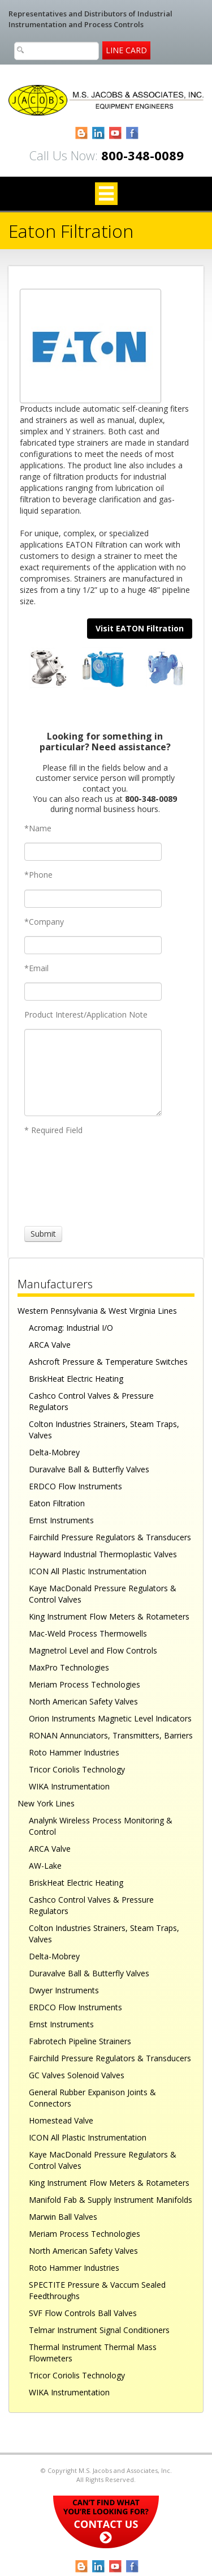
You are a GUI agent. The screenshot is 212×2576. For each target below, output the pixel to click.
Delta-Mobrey (54, 1452)
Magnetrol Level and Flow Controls (93, 1650)
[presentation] (66, 1180)
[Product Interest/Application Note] (93, 1072)
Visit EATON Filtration (140, 628)
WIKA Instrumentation (69, 1786)
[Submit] (43, 1234)
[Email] (93, 991)
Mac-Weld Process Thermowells (88, 1633)
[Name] (93, 852)
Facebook (132, 133)
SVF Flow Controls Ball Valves (83, 2313)
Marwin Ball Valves (63, 2216)
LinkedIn (98, 133)
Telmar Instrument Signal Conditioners (99, 2330)
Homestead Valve (61, 2120)
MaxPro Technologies (69, 1667)
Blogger (81, 133)
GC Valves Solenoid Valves (76, 2075)
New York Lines (46, 1803)
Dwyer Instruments (64, 1990)
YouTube (115, 133)
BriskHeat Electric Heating (76, 1378)
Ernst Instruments (61, 1520)
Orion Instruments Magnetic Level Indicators (110, 1718)
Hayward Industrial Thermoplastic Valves (103, 1554)
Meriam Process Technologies (84, 1684)
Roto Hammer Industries (74, 1752)
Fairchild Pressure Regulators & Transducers (110, 1537)
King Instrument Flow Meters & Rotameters (109, 1616)
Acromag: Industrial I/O (71, 1327)
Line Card (126, 50)
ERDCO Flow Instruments (75, 1486)
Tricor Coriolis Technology (77, 1769)
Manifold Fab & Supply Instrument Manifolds (110, 2199)
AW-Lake (45, 1865)
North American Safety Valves (83, 1701)
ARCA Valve (50, 1344)
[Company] (93, 945)
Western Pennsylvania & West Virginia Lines (97, 1310)
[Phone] (93, 899)
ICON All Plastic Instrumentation (87, 1571)
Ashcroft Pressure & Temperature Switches (108, 1361)
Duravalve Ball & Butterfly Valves (89, 1469)
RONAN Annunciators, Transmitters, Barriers (111, 1735)
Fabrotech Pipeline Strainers (80, 2041)
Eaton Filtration (57, 1503)
